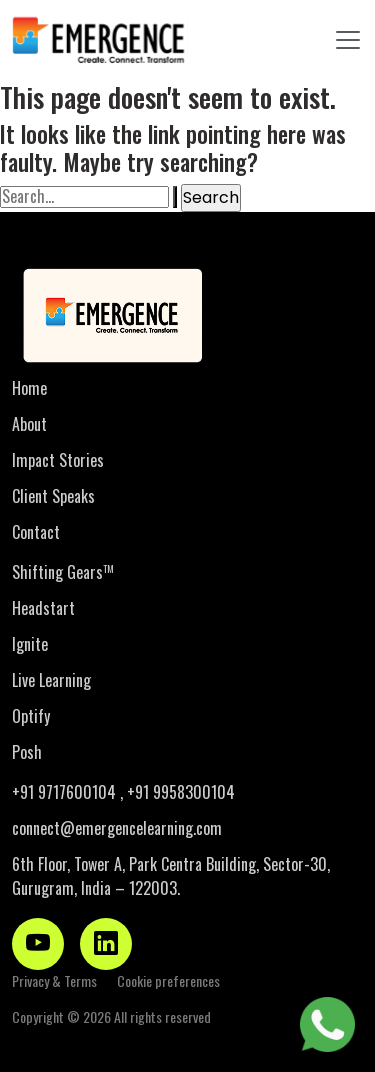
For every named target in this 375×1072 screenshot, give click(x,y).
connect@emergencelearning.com (117, 828)
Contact (36, 532)
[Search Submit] (175, 197)
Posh (27, 752)
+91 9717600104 (66, 792)
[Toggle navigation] (348, 40)
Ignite (30, 644)
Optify (31, 716)
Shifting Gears (63, 572)
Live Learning (51, 680)
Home (29, 388)
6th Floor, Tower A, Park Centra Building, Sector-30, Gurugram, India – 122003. (171, 876)
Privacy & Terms (54, 980)
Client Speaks (53, 496)
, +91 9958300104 (177, 792)
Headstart (43, 608)
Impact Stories (58, 460)
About (29, 424)
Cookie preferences (168, 980)
